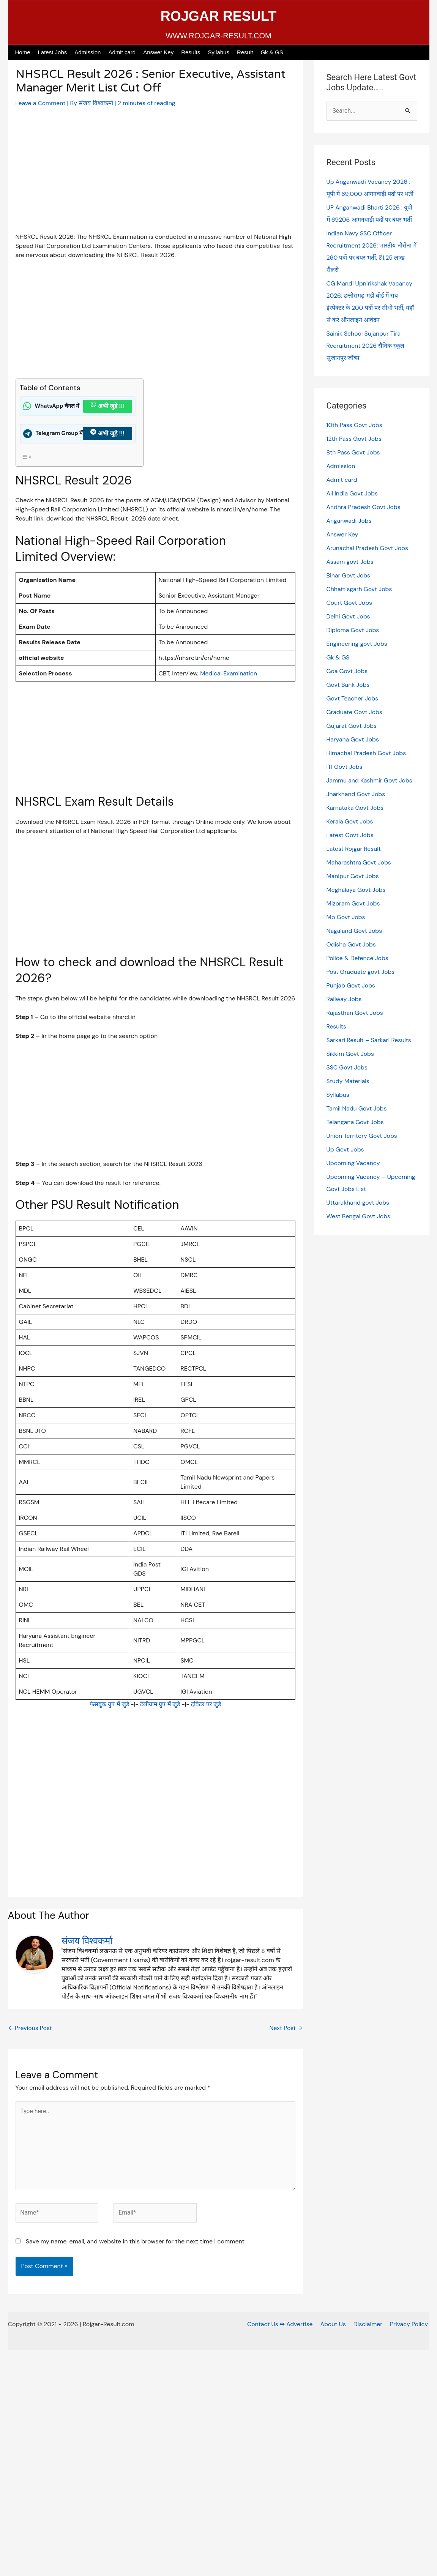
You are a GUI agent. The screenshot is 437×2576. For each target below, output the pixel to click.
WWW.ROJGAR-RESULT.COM (218, 36)
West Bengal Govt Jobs (359, 1216)
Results (190, 52)
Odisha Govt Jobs (352, 944)
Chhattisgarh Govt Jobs (360, 589)
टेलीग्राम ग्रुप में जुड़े (159, 1704)
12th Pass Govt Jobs (355, 439)
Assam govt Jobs (350, 562)
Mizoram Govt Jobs (354, 903)
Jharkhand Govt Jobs (356, 794)
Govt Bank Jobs (349, 685)
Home (22, 52)
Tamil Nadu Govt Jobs (357, 1108)
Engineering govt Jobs (357, 644)
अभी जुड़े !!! (108, 405)
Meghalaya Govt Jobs (357, 890)
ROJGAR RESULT (218, 16)
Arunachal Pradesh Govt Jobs (368, 548)
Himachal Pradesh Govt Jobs (367, 753)
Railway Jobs (344, 999)
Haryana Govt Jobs (353, 739)
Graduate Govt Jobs (355, 712)
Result (245, 52)
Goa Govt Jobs (347, 671)
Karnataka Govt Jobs (356, 808)
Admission (87, 52)
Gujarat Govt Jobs (352, 726)
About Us (336, 2326)
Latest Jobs (52, 52)
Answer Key (158, 52)
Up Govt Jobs (346, 1149)
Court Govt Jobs (350, 603)
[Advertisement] (155, 176)
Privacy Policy (410, 2326)
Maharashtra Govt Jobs (359, 862)
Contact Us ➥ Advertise (284, 2326)
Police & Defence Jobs (358, 958)
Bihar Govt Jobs (349, 575)
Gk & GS (271, 52)
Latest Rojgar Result (354, 849)
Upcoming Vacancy (354, 1163)
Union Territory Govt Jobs (362, 1136)
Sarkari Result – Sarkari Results (370, 1040)
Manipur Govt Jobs (353, 876)
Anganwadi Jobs (349, 521)
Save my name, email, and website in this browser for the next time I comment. (136, 2243)
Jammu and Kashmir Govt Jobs (370, 780)
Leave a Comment (41, 103)
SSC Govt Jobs (347, 1067)
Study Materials (348, 1081)
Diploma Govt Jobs (353, 630)
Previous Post (31, 2028)
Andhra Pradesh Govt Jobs (364, 507)
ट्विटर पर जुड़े (207, 1704)
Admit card (122, 52)
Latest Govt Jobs (350, 835)
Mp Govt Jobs (346, 917)
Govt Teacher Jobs (353, 698)
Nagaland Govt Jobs (355, 931)
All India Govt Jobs (353, 493)
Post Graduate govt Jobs (361, 972)
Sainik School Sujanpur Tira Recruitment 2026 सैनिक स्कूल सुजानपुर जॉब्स (366, 346)
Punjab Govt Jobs (351, 985)
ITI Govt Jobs (345, 767)
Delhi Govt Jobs (349, 616)
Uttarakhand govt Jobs (358, 1203)
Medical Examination (229, 673)
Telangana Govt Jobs (356, 1122)
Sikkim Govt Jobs (351, 1054)
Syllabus (218, 52)
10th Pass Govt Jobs (355, 425)
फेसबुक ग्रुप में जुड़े (108, 1704)
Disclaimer (369, 2326)
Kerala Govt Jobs (350, 821)
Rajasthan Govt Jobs (355, 1013)
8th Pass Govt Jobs (354, 452)
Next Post (285, 2028)
